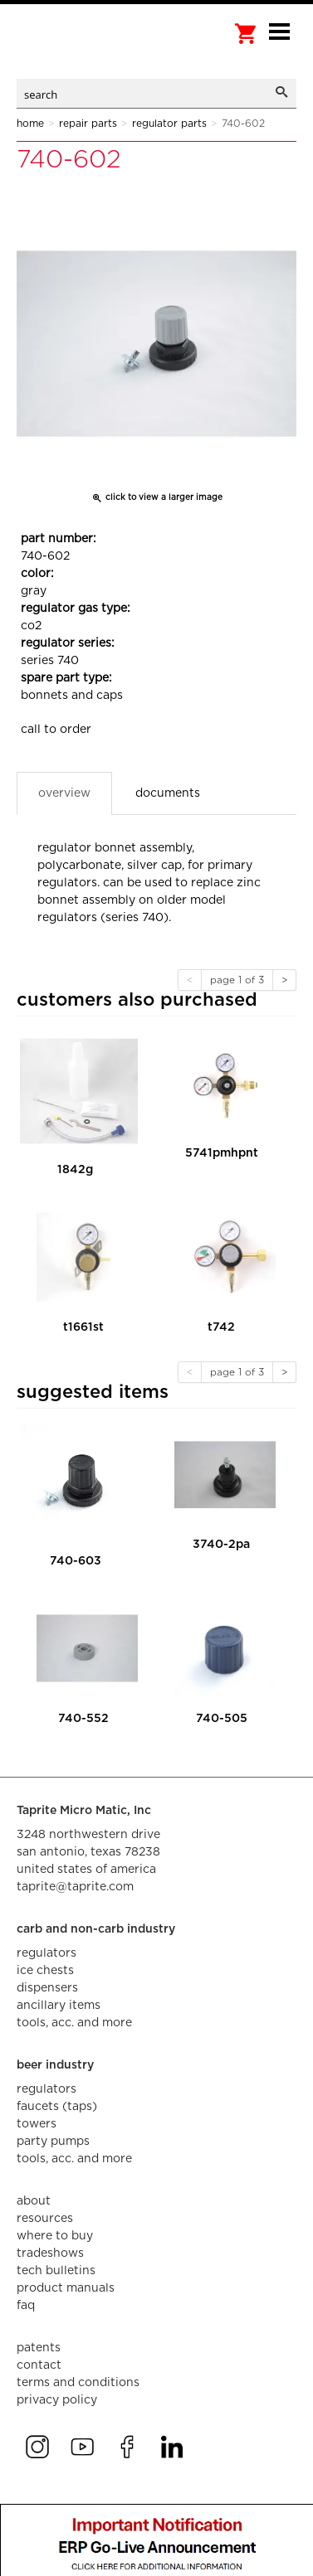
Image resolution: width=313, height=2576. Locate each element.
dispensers (47, 1988)
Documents (167, 793)
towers (36, 2124)
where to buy (55, 2236)
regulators (46, 1953)
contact (39, 2365)
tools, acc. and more (74, 2023)
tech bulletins (56, 2271)
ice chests (45, 1971)
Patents (39, 2348)
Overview (64, 793)
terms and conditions (78, 2383)
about (34, 2201)
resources (45, 2218)
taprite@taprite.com (75, 1887)
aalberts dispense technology (100, 49)
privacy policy (57, 2400)
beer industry (55, 2065)
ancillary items (58, 2005)
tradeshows (50, 2253)
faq (26, 2306)
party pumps (53, 2141)
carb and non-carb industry (96, 1929)
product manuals (66, 2288)
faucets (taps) (57, 2107)
